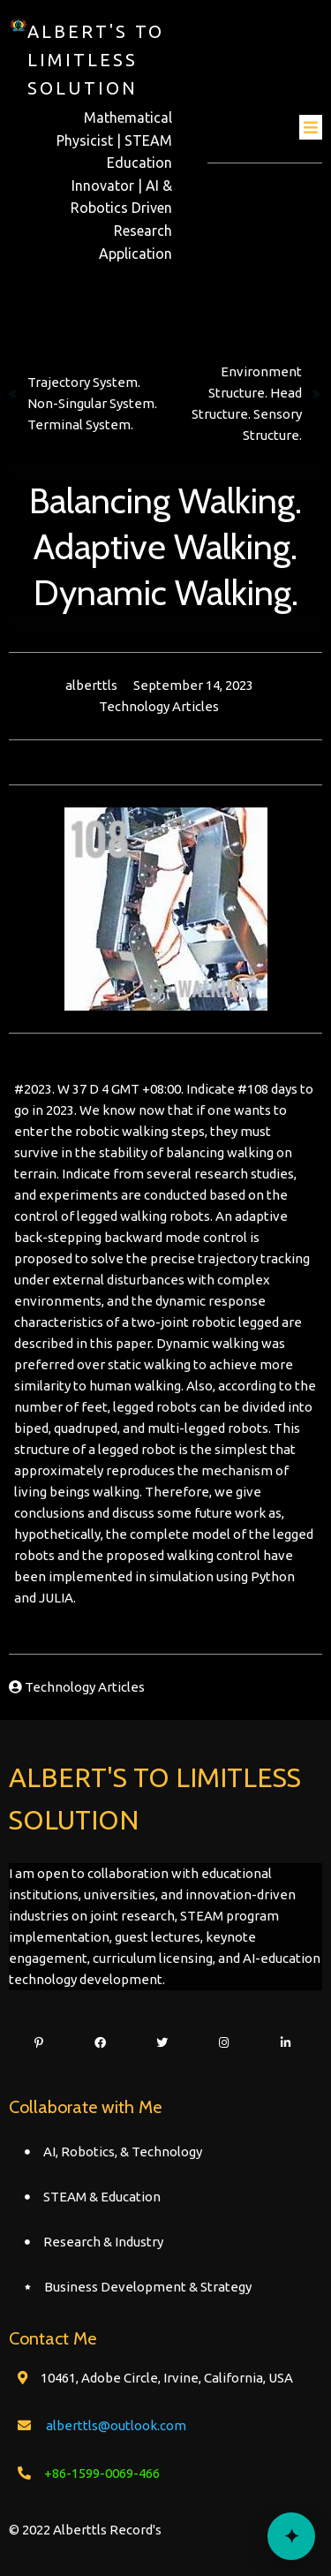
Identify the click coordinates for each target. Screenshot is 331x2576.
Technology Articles (159, 706)
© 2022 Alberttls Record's (85, 2529)
